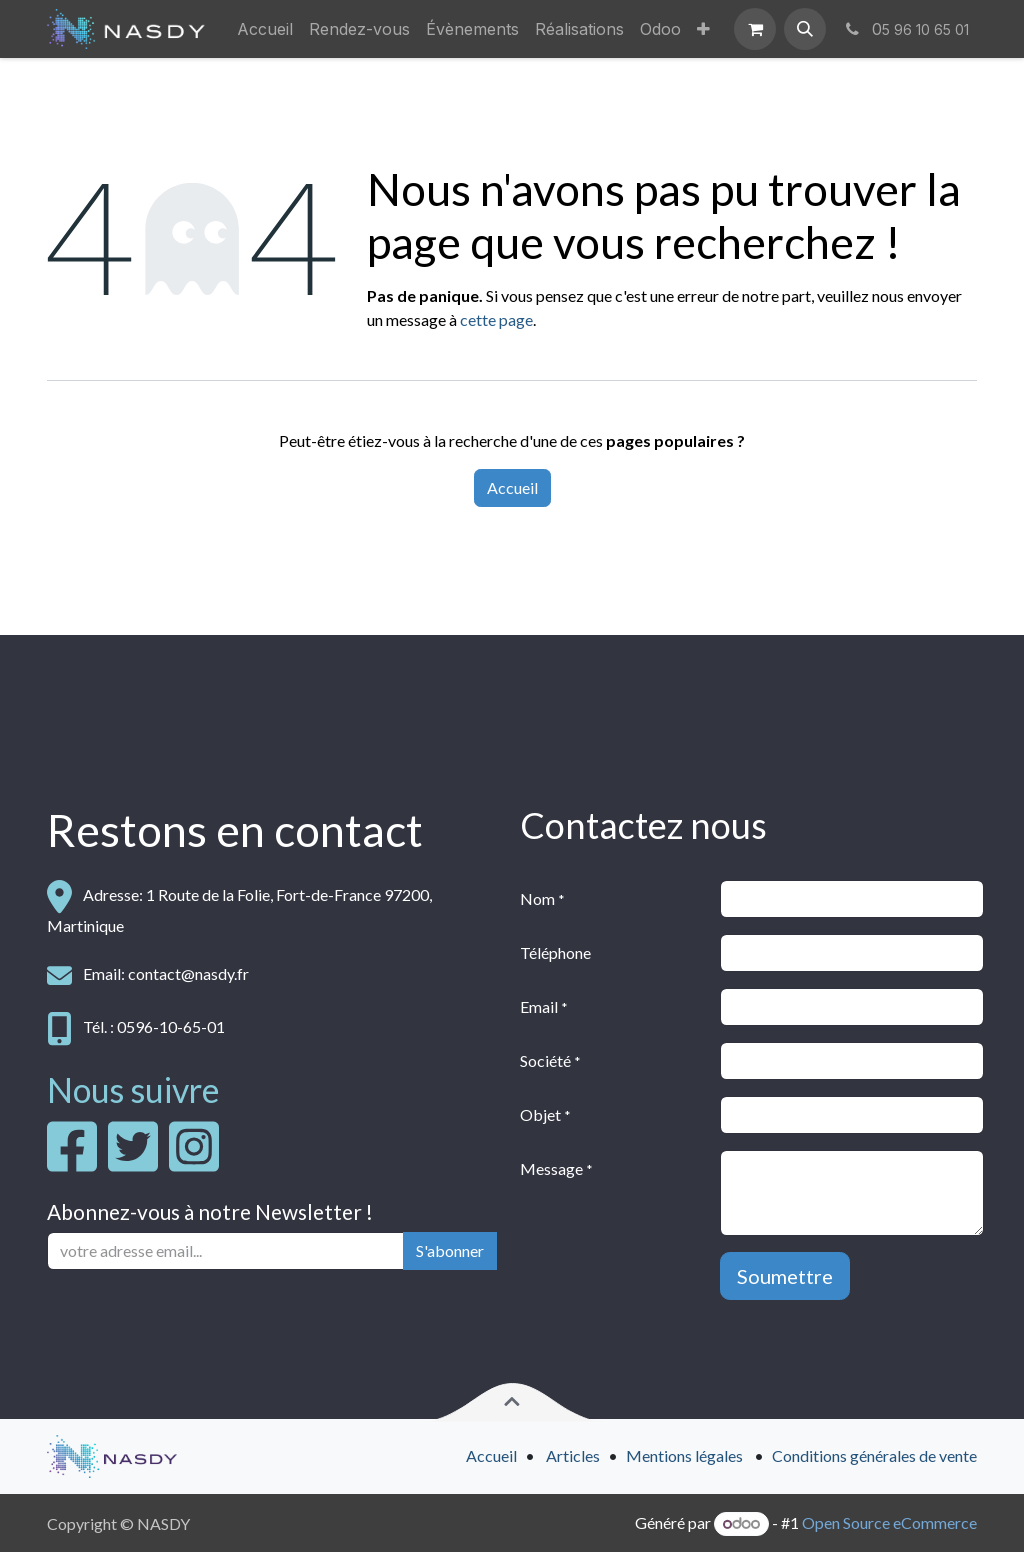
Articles (573, 1455)
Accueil (512, 487)
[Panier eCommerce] (755, 29)
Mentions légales (684, 1455)
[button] (805, 29)
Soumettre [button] (785, 1276)
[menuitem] (265, 29)
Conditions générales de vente (874, 1455)
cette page (496, 319)
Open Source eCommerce (889, 1522)
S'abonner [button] (450, 1250)
